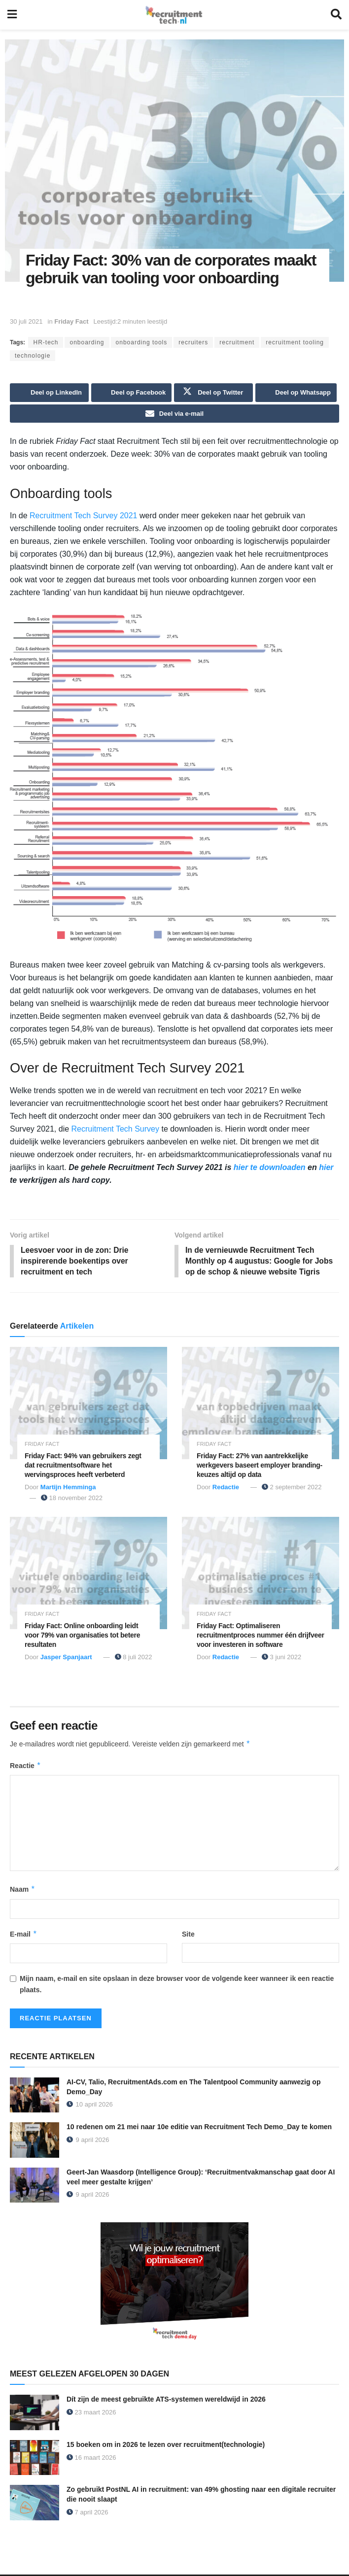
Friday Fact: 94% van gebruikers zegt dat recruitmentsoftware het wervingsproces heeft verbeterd (83, 1466)
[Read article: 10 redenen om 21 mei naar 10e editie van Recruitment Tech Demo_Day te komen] (34, 2142)
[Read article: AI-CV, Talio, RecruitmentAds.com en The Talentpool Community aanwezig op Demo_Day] (34, 2096)
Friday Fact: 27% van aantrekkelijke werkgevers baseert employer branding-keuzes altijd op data (259, 1466)
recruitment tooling (295, 342)
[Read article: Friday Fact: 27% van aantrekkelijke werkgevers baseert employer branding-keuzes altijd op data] (260, 1404)
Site (188, 1936)
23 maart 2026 (91, 2413)
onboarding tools (142, 342)
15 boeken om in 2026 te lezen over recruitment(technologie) (166, 2446)
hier (326, 1168)
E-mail (23, 1935)
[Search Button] (336, 15)
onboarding (87, 342)
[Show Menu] (12, 15)
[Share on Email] (174, 413)
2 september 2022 (291, 1488)
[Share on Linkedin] (49, 392)
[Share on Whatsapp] (296, 392)
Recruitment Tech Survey (115, 1129)
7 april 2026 (87, 2513)
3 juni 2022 (281, 1659)
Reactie (25, 1767)
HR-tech (45, 342)
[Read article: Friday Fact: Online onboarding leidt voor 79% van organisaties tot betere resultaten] (88, 1575)
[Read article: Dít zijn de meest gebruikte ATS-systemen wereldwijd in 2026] (34, 2414)
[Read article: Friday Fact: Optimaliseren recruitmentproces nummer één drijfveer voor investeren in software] (260, 1575)
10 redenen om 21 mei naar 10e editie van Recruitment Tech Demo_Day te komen (199, 2129)
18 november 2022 (72, 1499)
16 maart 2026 (91, 2459)
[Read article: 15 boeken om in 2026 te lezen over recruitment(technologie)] (34, 2459)
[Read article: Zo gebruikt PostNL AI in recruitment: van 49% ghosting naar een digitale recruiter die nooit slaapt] (34, 2504)
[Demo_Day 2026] (174, 2285)
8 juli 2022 (133, 1659)
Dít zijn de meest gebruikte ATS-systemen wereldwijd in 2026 (166, 2401)
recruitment (236, 342)
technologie (32, 355)
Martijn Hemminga (68, 1488)
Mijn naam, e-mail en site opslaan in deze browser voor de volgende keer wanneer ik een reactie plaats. (177, 1985)
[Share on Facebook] (131, 392)
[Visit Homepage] (174, 15)
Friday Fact (71, 321)
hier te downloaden (270, 1168)
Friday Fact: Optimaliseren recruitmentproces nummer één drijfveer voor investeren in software (260, 1637)
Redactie (225, 1488)
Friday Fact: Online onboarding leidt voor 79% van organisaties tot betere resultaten (82, 1637)
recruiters (193, 342)
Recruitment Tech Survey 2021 (83, 516)
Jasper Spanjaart (66, 1659)
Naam (22, 1891)
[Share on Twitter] (213, 392)
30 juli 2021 (26, 321)
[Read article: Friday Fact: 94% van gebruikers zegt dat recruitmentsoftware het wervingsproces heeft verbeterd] (88, 1404)
